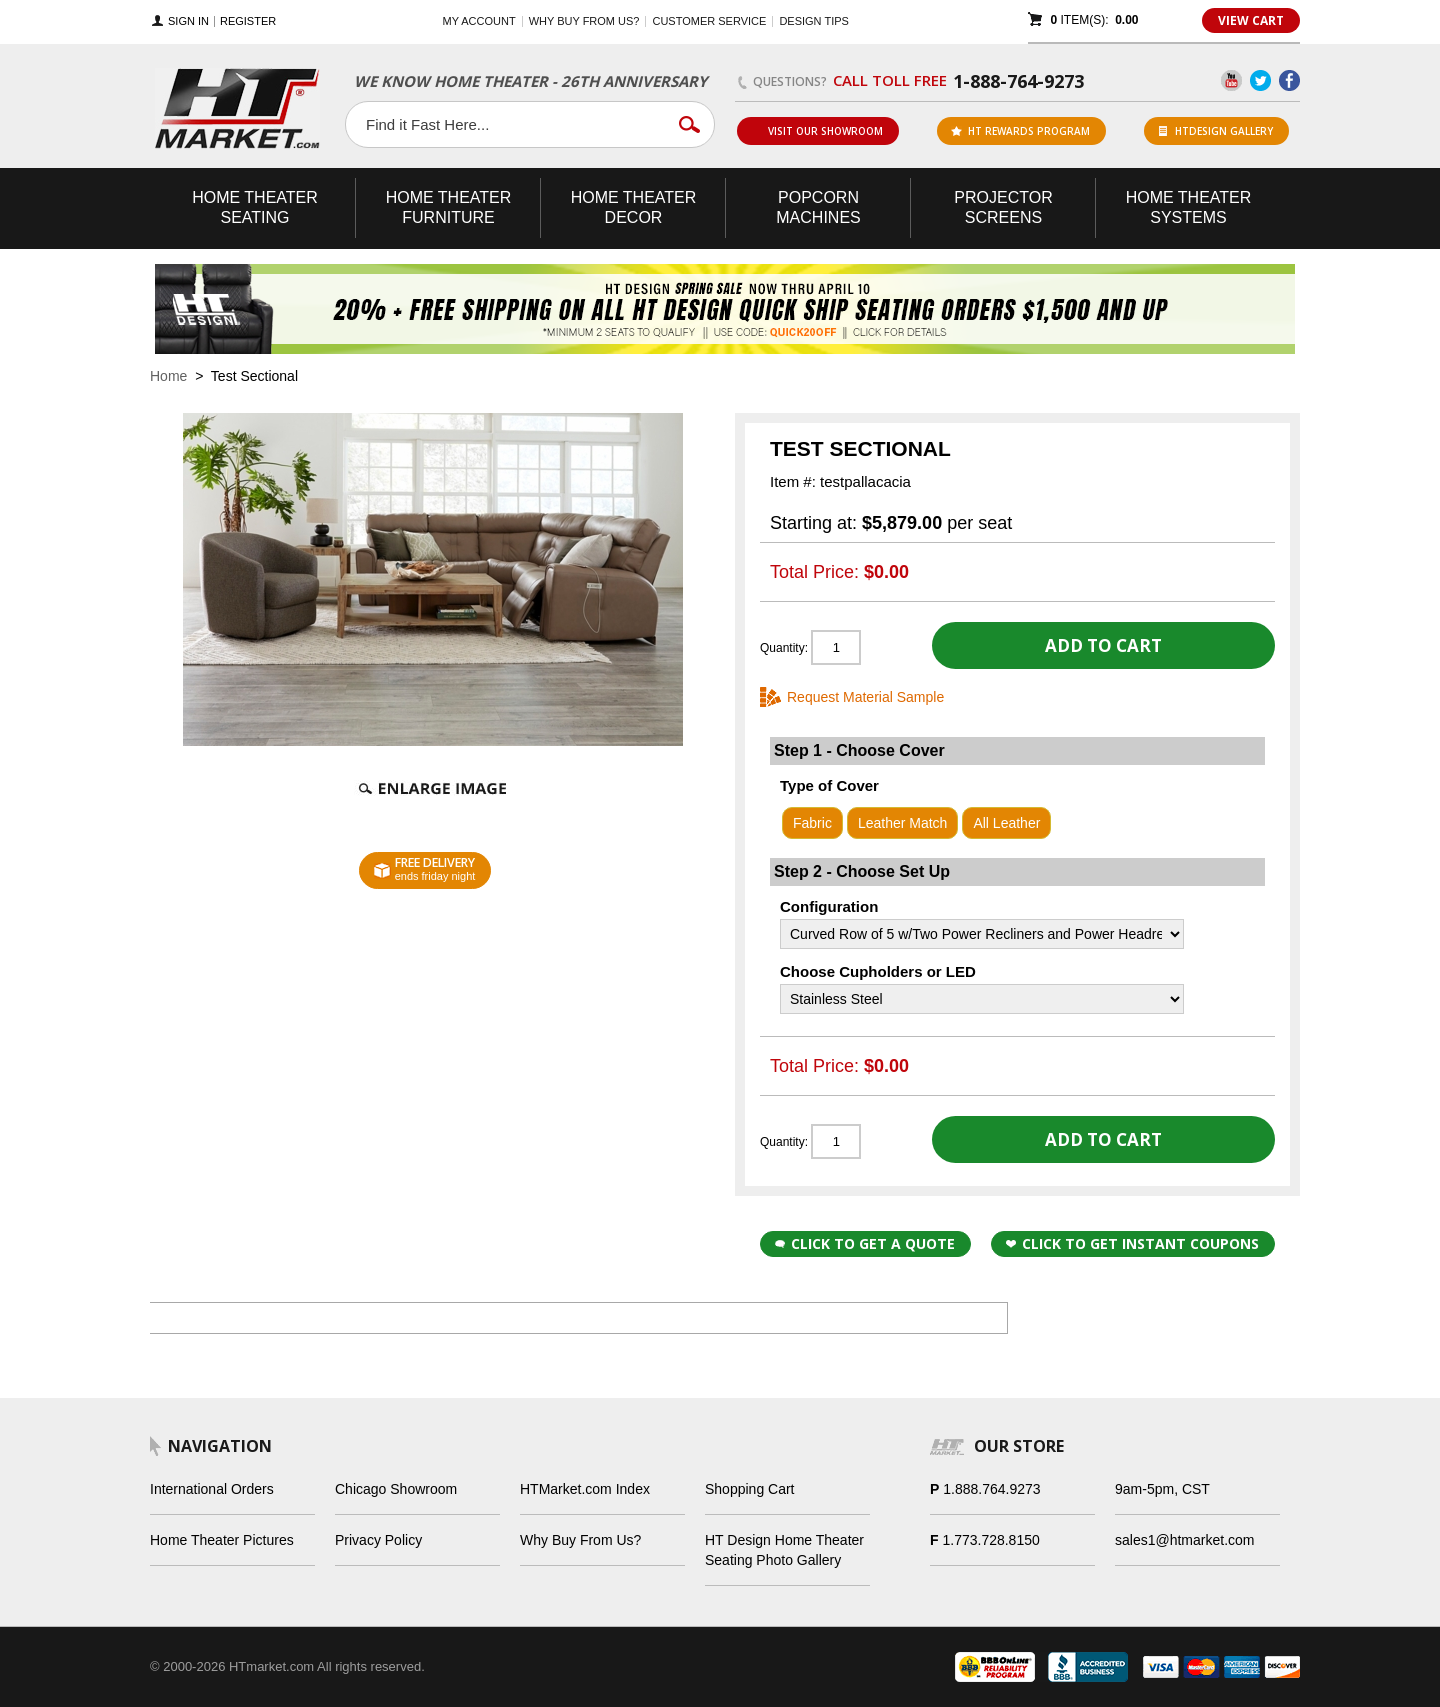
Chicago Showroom (396, 1489)
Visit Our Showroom (817, 131)
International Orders (212, 1489)
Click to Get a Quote (865, 1243)
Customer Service (709, 21)
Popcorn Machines (818, 207)
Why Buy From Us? (580, 1540)
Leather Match (903, 823)
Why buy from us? (584, 21)
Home (168, 376)
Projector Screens (1003, 207)
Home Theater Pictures (222, 1540)
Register (248, 21)
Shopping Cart (750, 1489)
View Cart (1251, 20)
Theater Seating (255, 207)
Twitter (1260, 80)
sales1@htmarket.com (1184, 1540)
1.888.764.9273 (991, 1489)
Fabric (812, 823)
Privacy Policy (378, 1540)
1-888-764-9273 (1018, 81)
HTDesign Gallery (1216, 131)
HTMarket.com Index (585, 1489)
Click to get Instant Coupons (1132, 1243)
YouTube (1231, 80)
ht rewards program (1020, 131)
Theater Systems (1189, 207)
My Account (479, 21)
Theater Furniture (449, 207)
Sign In (188, 21)
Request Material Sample (865, 697)
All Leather (1006, 823)
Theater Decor (634, 207)
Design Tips (813, 21)
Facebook (1289, 80)
